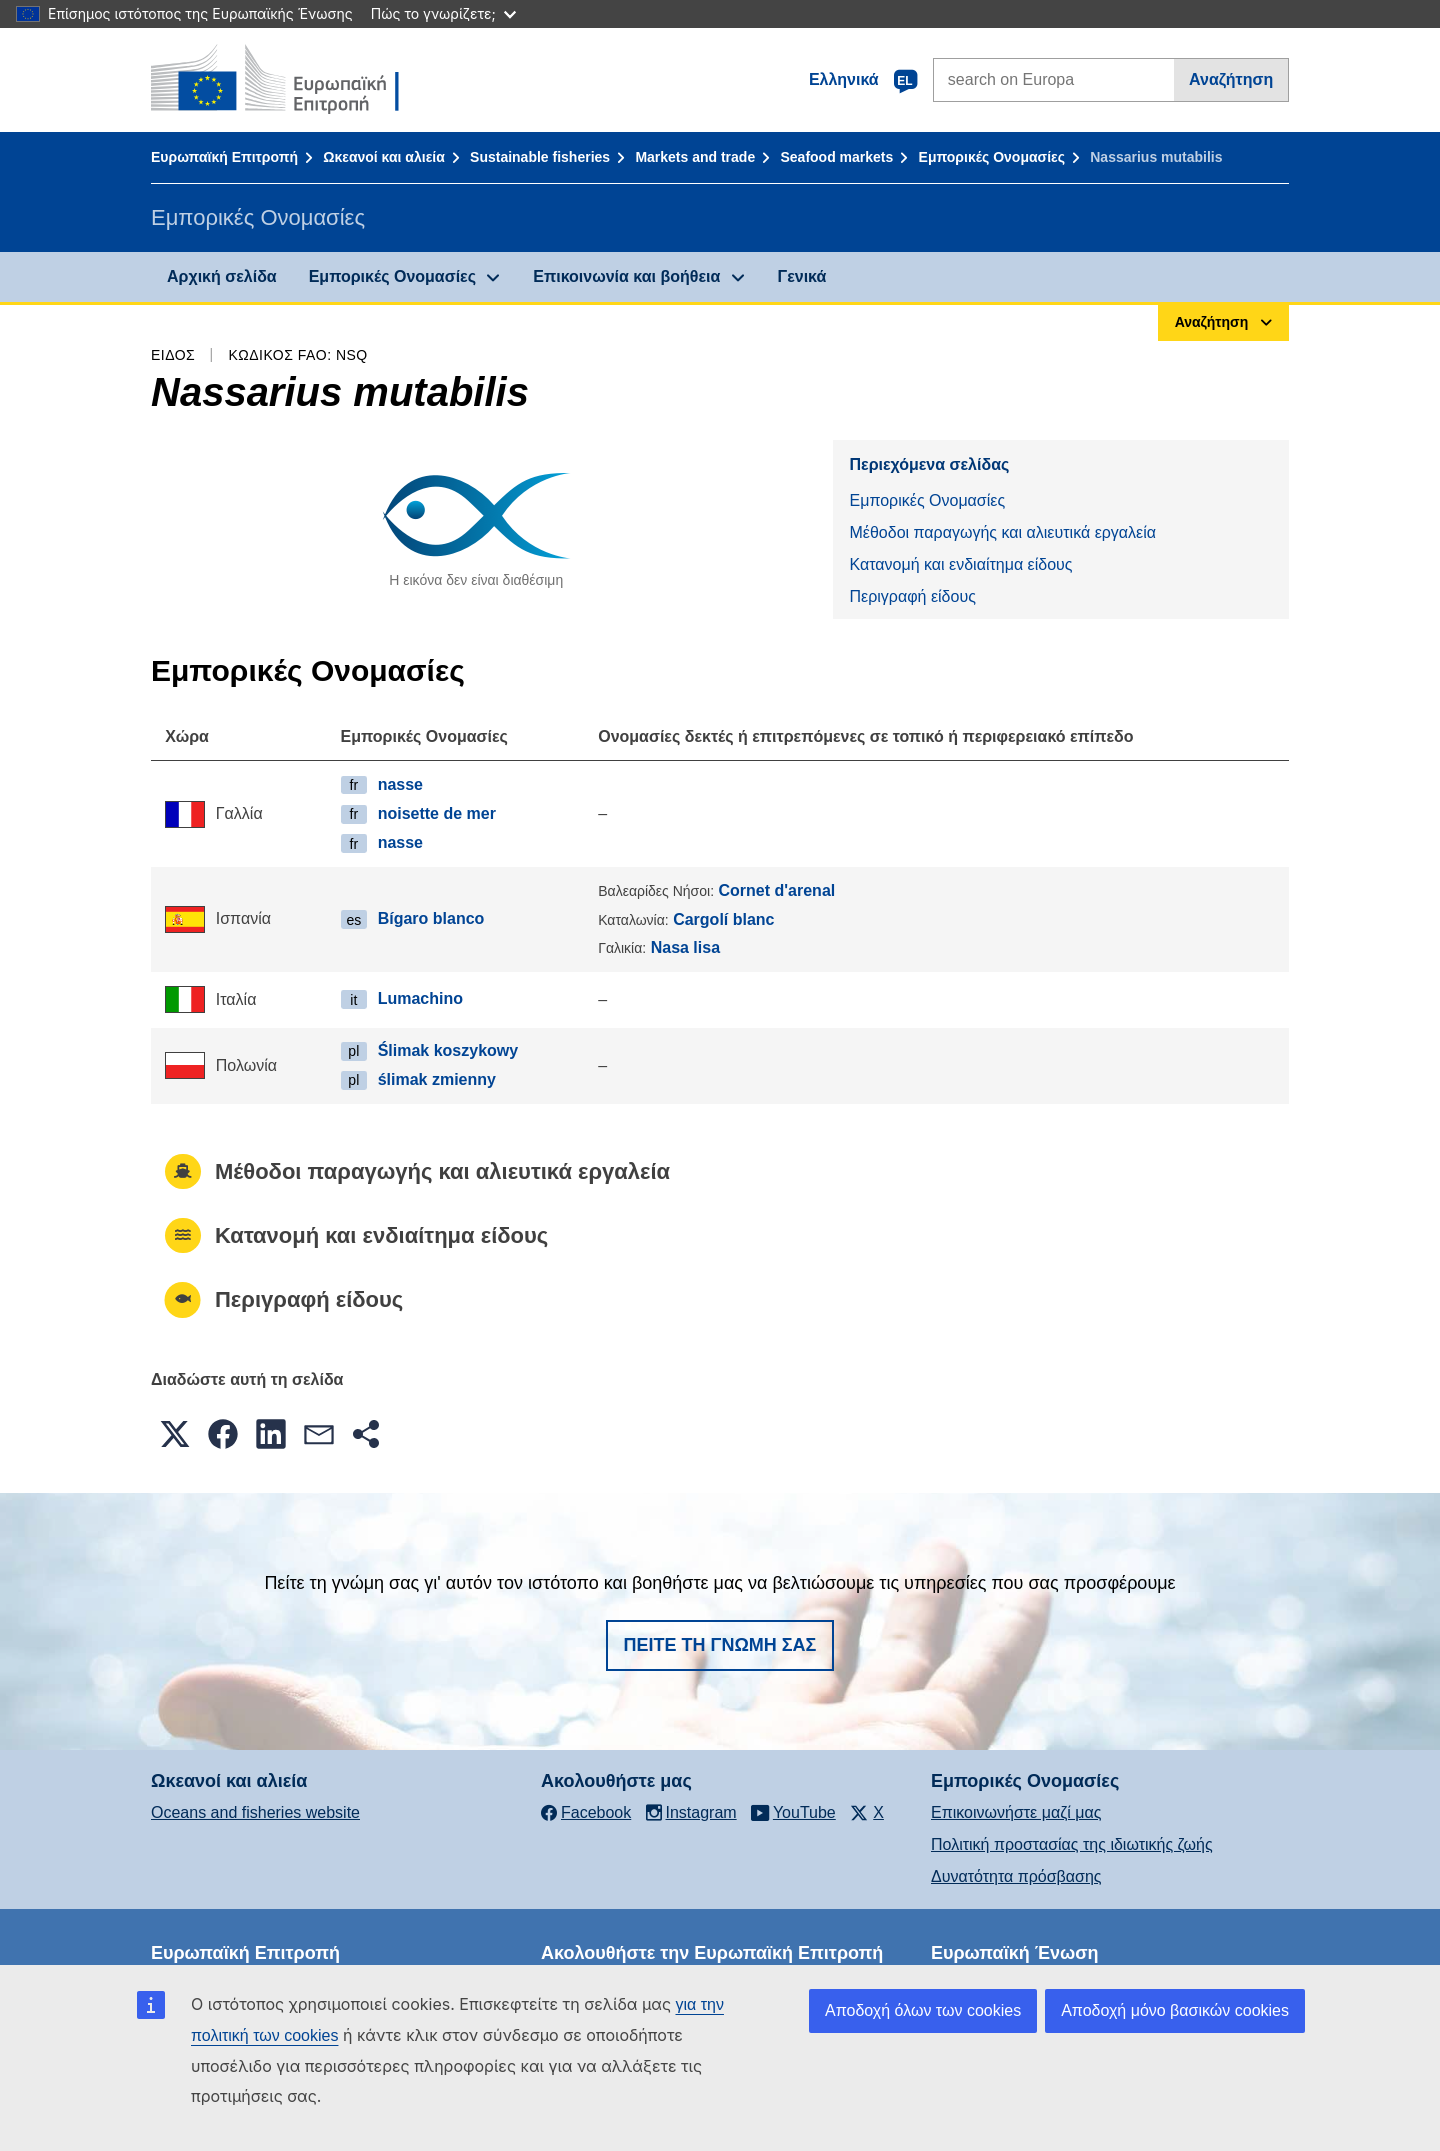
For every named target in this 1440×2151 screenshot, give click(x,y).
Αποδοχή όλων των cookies (923, 2010)
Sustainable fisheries (540, 157)
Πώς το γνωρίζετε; (443, 13)
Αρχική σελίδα (222, 276)
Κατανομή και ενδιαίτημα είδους (960, 564)
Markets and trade (695, 157)
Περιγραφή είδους (912, 596)
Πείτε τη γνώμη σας (720, 1645)
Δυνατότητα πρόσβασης (1016, 1876)
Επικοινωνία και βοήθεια (626, 276)
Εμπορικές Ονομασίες (992, 157)
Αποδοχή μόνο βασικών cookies (1175, 2010)
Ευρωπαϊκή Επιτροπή (224, 157)
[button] (175, 1434)
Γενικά (802, 276)
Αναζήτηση (1231, 79)
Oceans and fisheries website (255, 1812)
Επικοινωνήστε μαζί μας (1016, 1812)
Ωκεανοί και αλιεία (384, 157)
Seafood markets (836, 157)
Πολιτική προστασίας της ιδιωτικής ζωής (1072, 1844)
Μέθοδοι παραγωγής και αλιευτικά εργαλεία (1002, 532)
